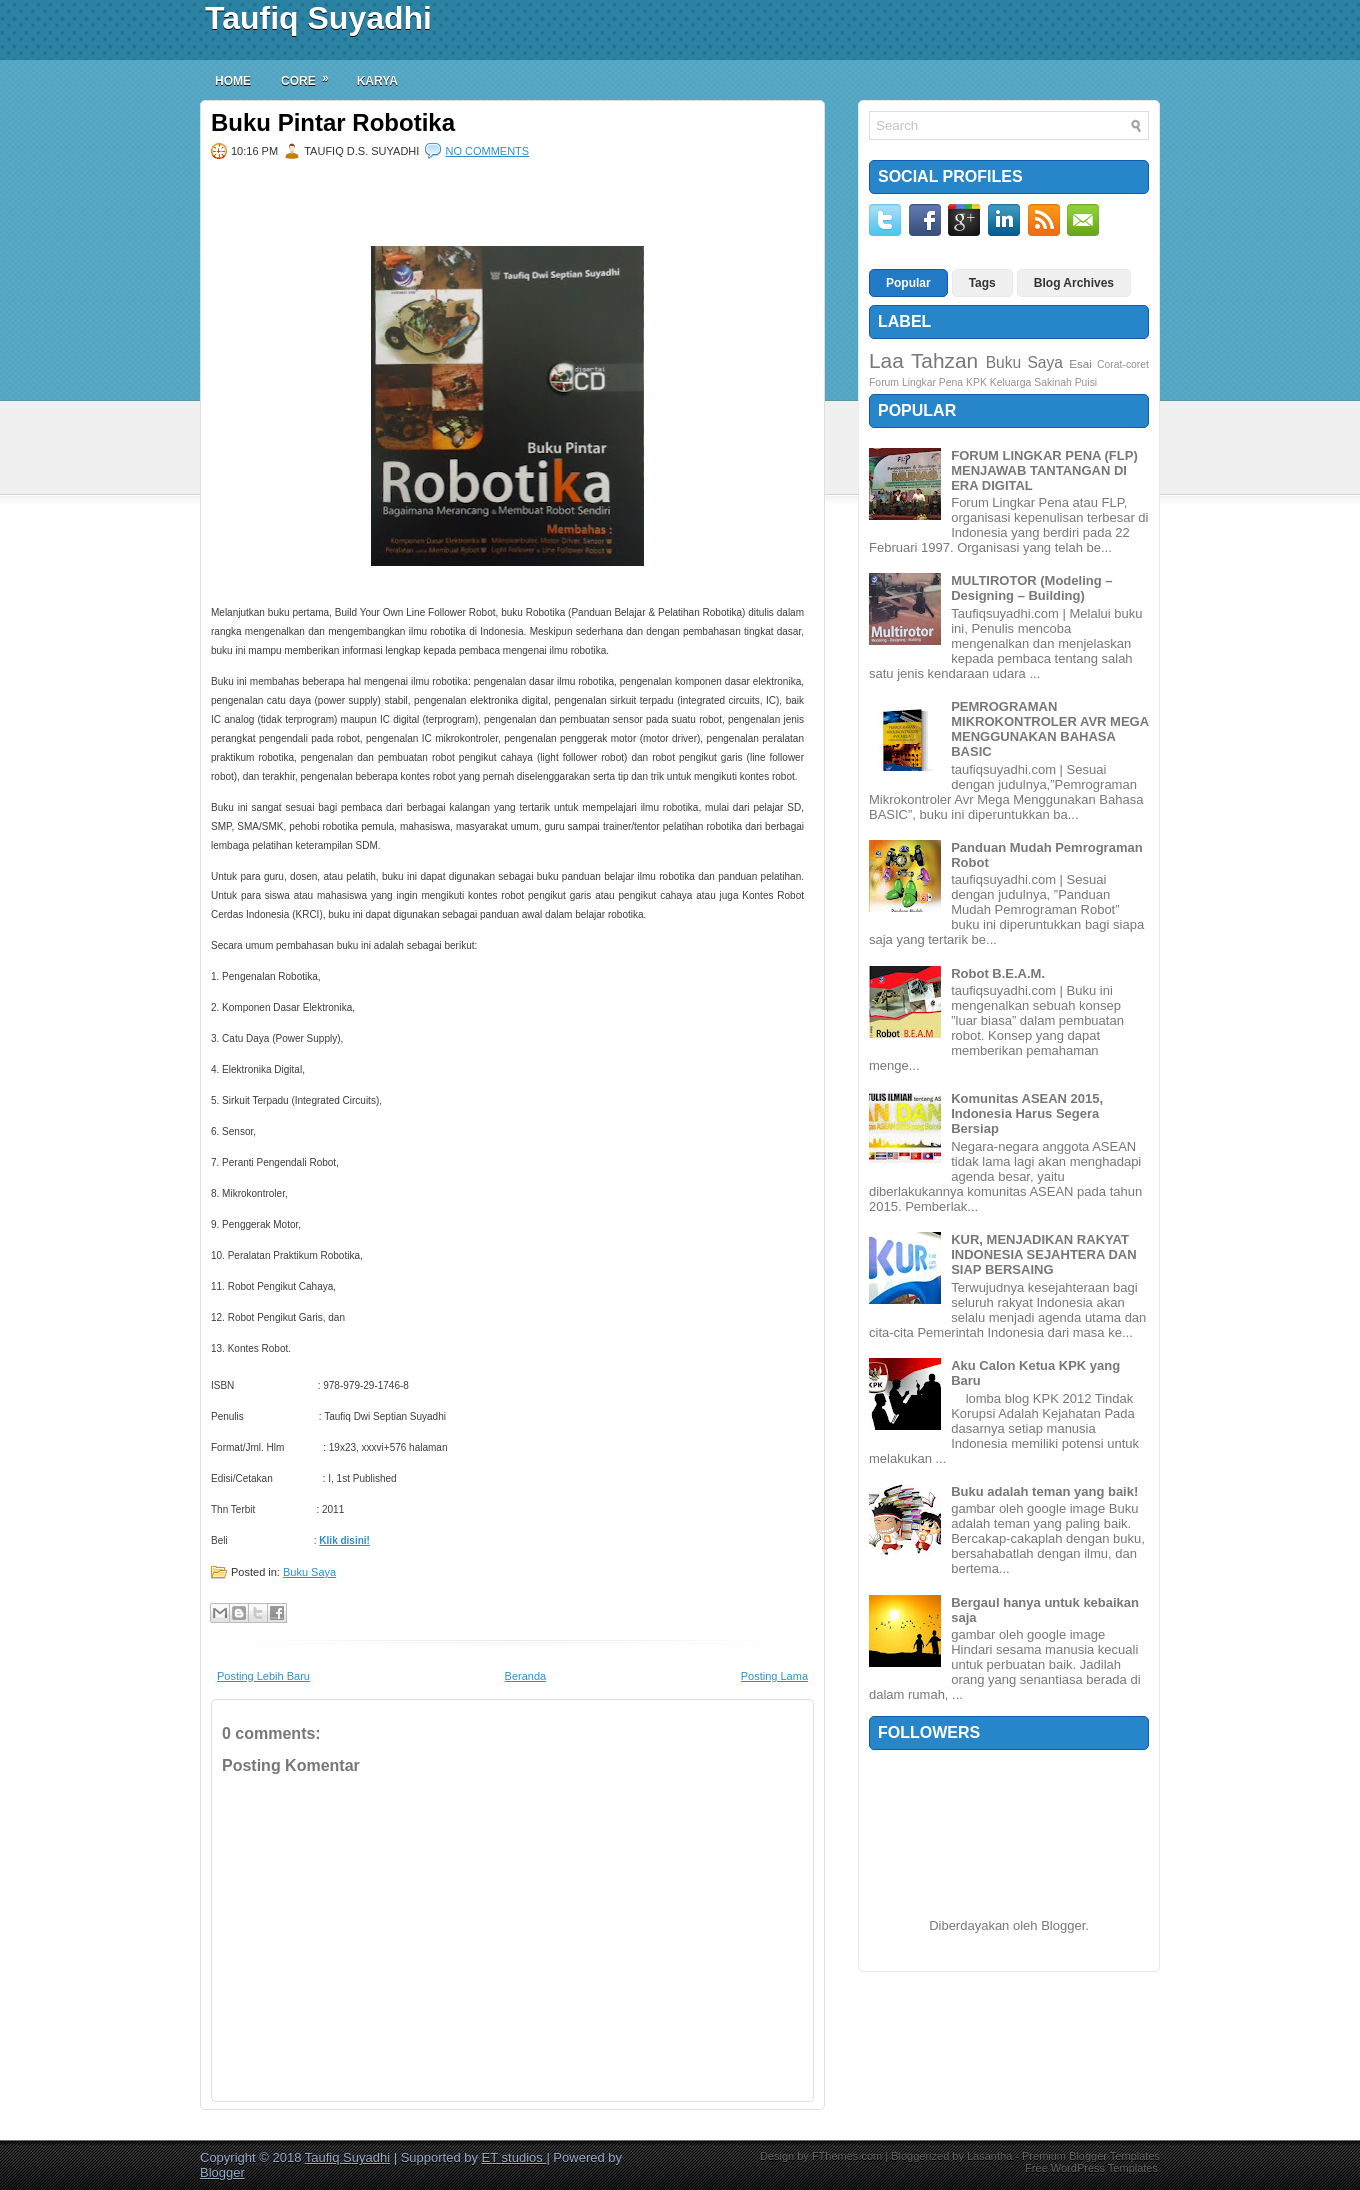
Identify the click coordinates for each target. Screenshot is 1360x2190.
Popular (908, 283)
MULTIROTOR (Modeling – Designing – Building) (1031, 588)
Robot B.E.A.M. (998, 973)
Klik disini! (344, 1540)
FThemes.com (847, 2156)
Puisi (1086, 382)
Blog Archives (1074, 283)
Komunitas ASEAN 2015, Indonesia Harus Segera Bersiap (1027, 1113)
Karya (377, 81)
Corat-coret (1123, 364)
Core (311, 74)
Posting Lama (774, 1676)
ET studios (514, 2157)
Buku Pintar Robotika (333, 123)
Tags (982, 283)
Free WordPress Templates (1091, 2168)
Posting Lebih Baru (263, 1676)
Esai (1080, 363)
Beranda (526, 1676)
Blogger (1063, 1925)
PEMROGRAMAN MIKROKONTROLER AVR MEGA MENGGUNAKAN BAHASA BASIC (1049, 729)
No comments (487, 151)
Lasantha (989, 2156)
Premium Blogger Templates (1091, 2156)
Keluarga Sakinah (1031, 382)
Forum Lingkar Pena (916, 382)
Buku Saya (309, 1572)
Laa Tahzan (923, 360)
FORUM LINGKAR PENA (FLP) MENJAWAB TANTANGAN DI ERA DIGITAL (1044, 470)
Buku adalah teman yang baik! (1044, 1491)
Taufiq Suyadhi (318, 18)
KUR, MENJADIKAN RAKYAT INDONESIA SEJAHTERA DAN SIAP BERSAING (1043, 1254)
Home (233, 81)
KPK (976, 382)
